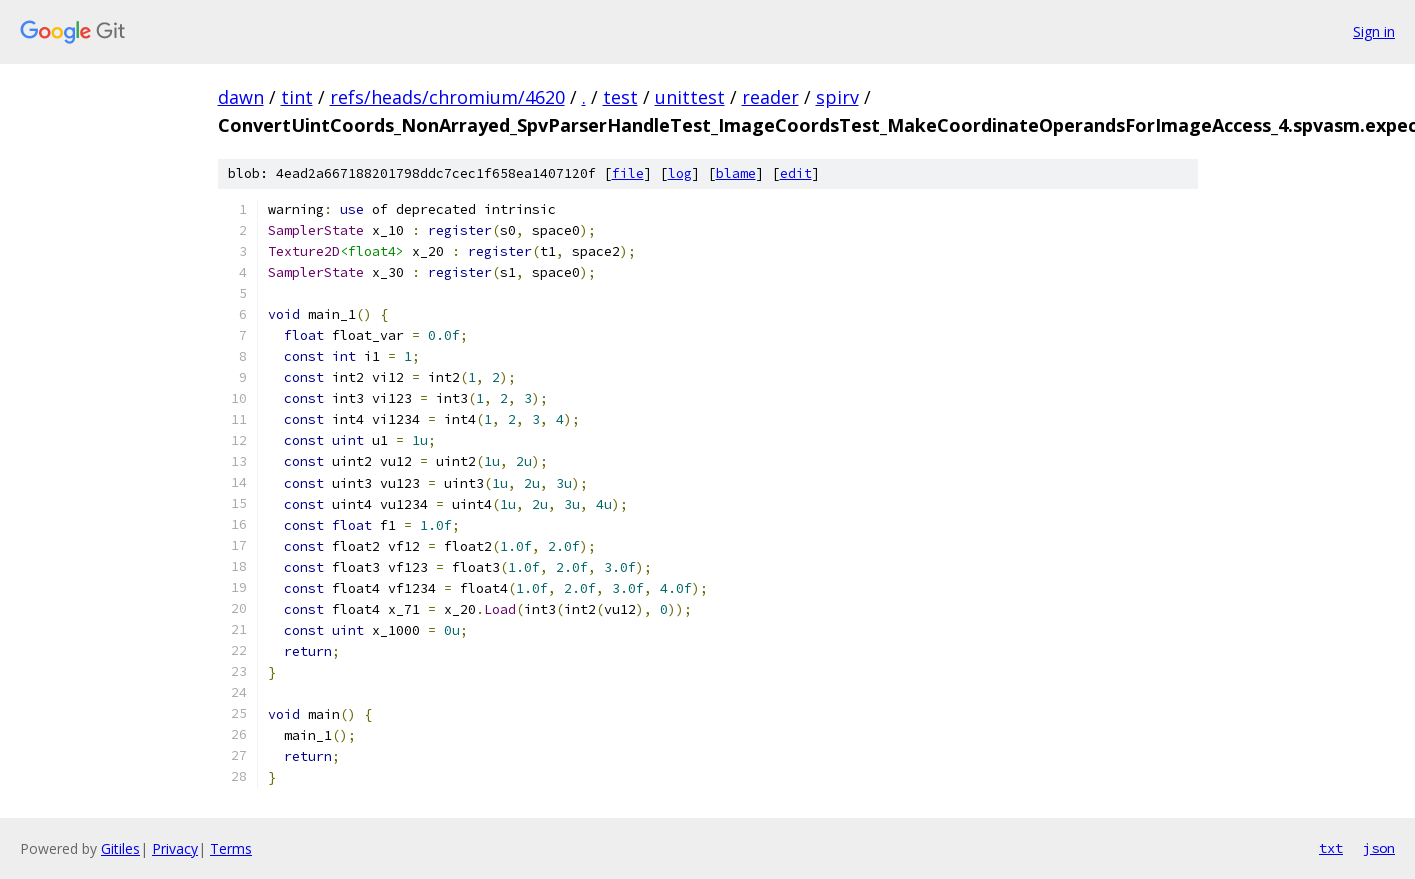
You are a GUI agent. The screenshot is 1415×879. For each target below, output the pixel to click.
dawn (241, 97)
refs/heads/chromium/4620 (447, 97)
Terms (231, 848)
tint (297, 97)
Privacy (175, 848)
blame (736, 173)
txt (1331, 848)
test (620, 97)
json (1379, 848)
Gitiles (120, 848)
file (628, 173)
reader (770, 97)
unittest (690, 97)
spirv (837, 97)
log (680, 173)
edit (796, 173)
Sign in (1374, 31)
